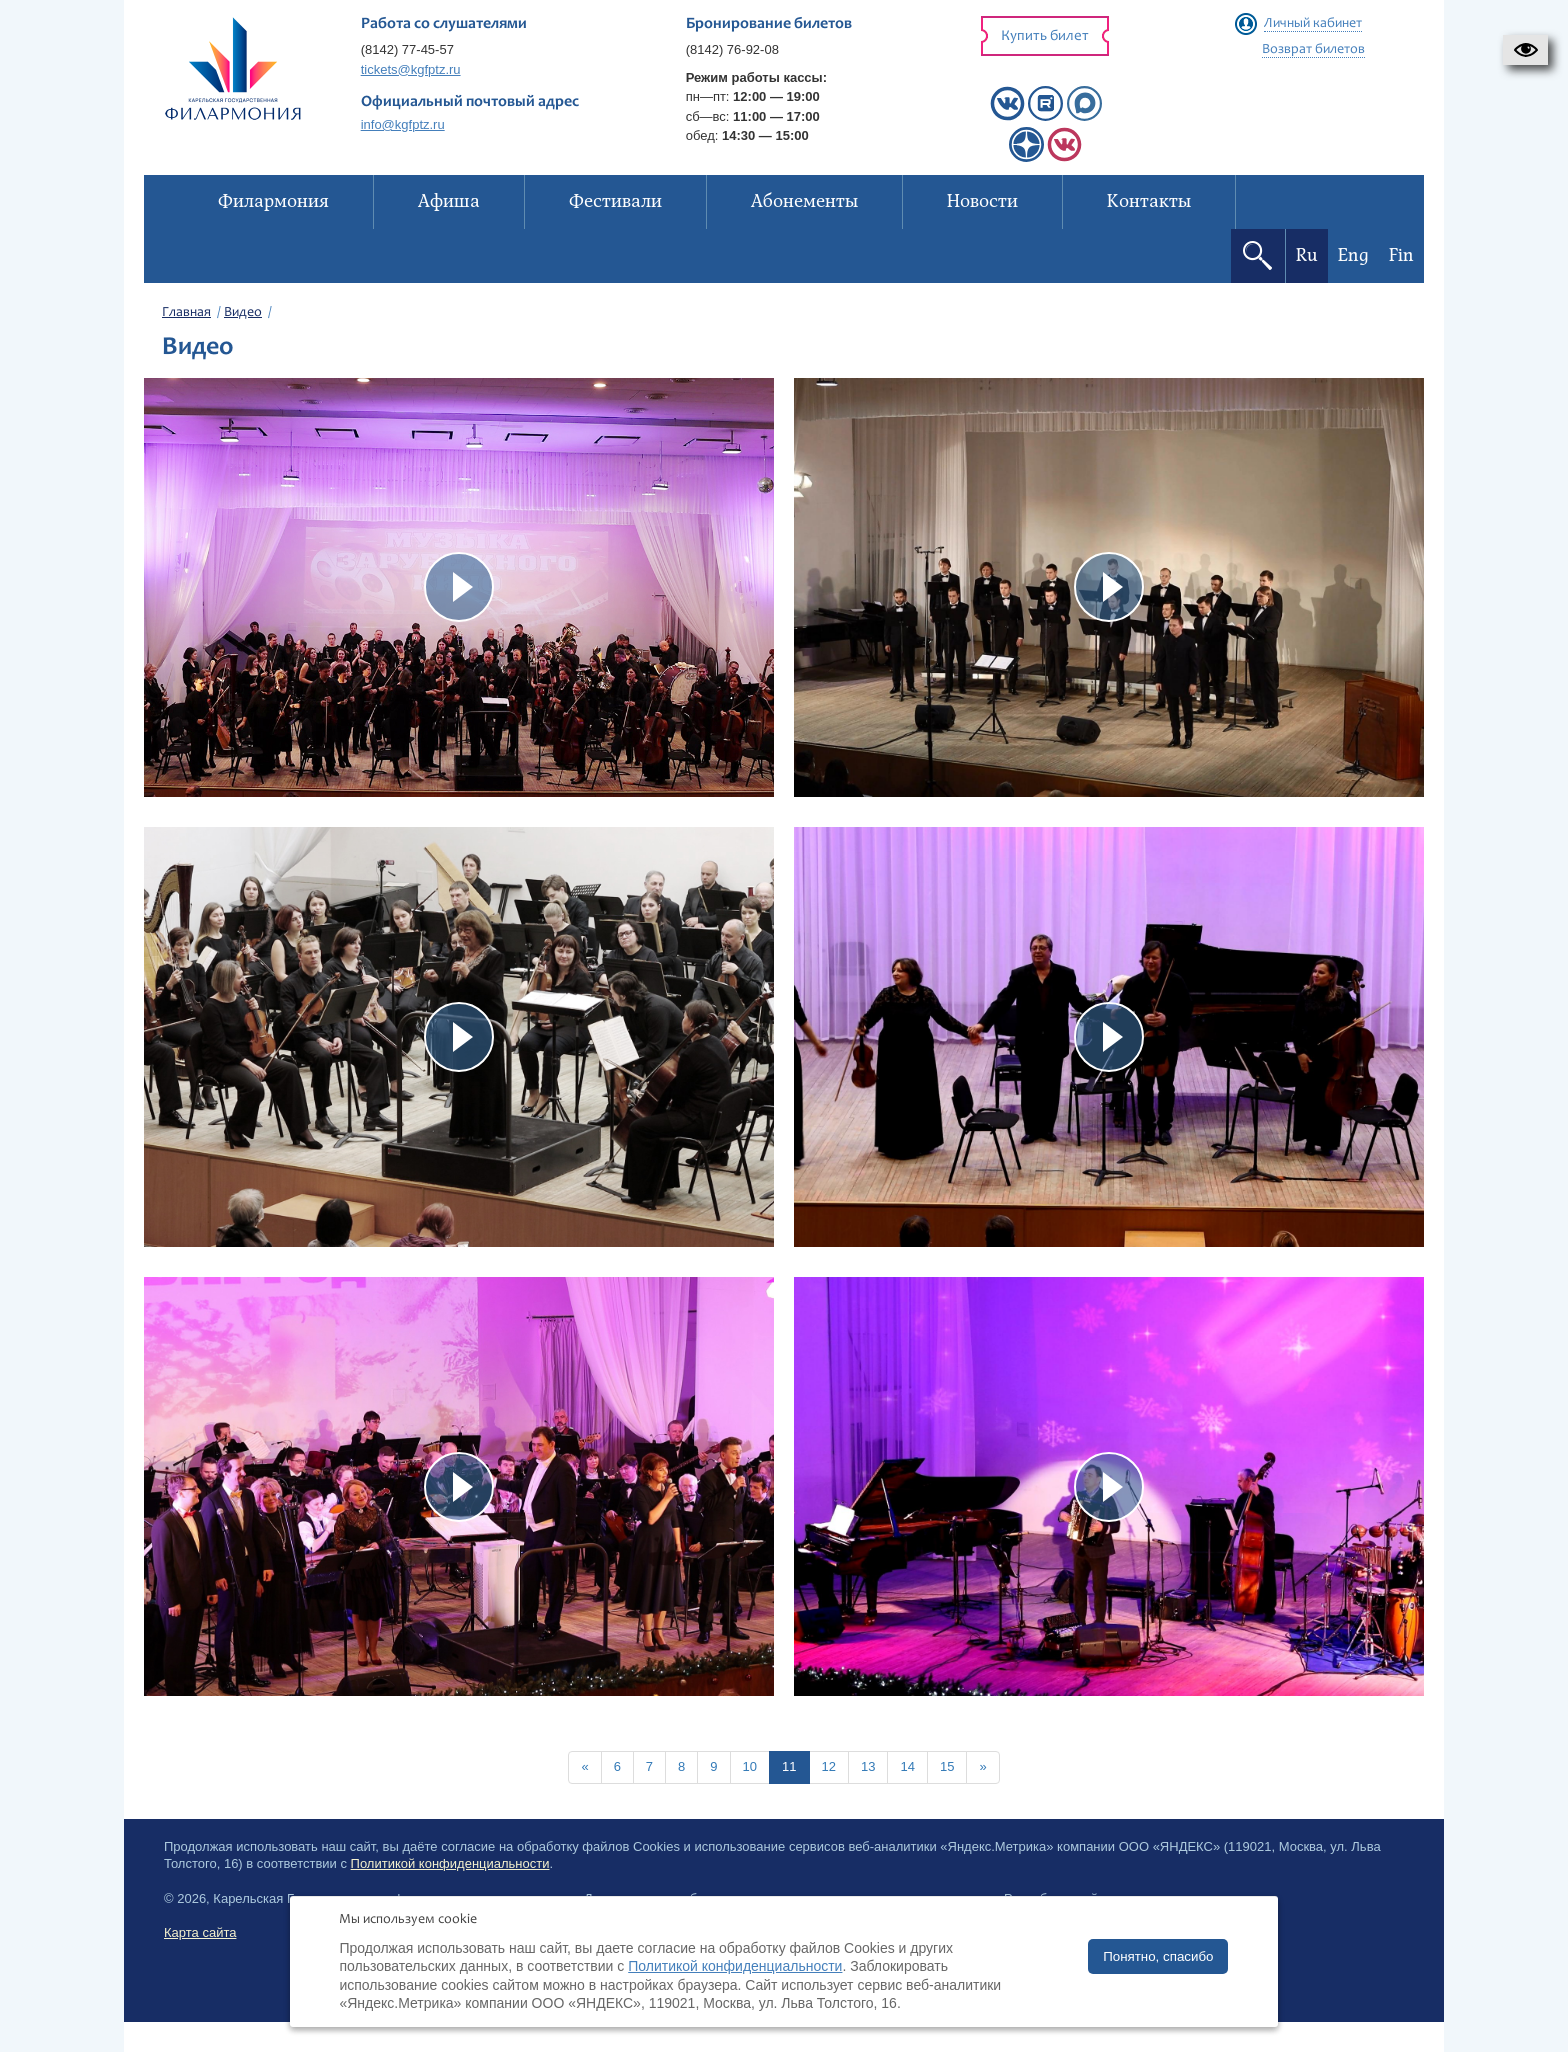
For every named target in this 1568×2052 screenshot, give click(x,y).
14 (907, 1766)
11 (789, 1766)
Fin (1401, 255)
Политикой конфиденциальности (450, 1863)
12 (829, 1766)
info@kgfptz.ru (403, 124)
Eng (1353, 255)
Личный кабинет (1313, 24)
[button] (1525, 50)
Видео (243, 313)
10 (750, 1766)
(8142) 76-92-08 (732, 49)
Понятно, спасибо (1158, 1956)
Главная (186, 313)
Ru (1307, 255)
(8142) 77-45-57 (407, 49)
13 (868, 1766)
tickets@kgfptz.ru (411, 69)
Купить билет (1045, 36)
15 (947, 1766)
